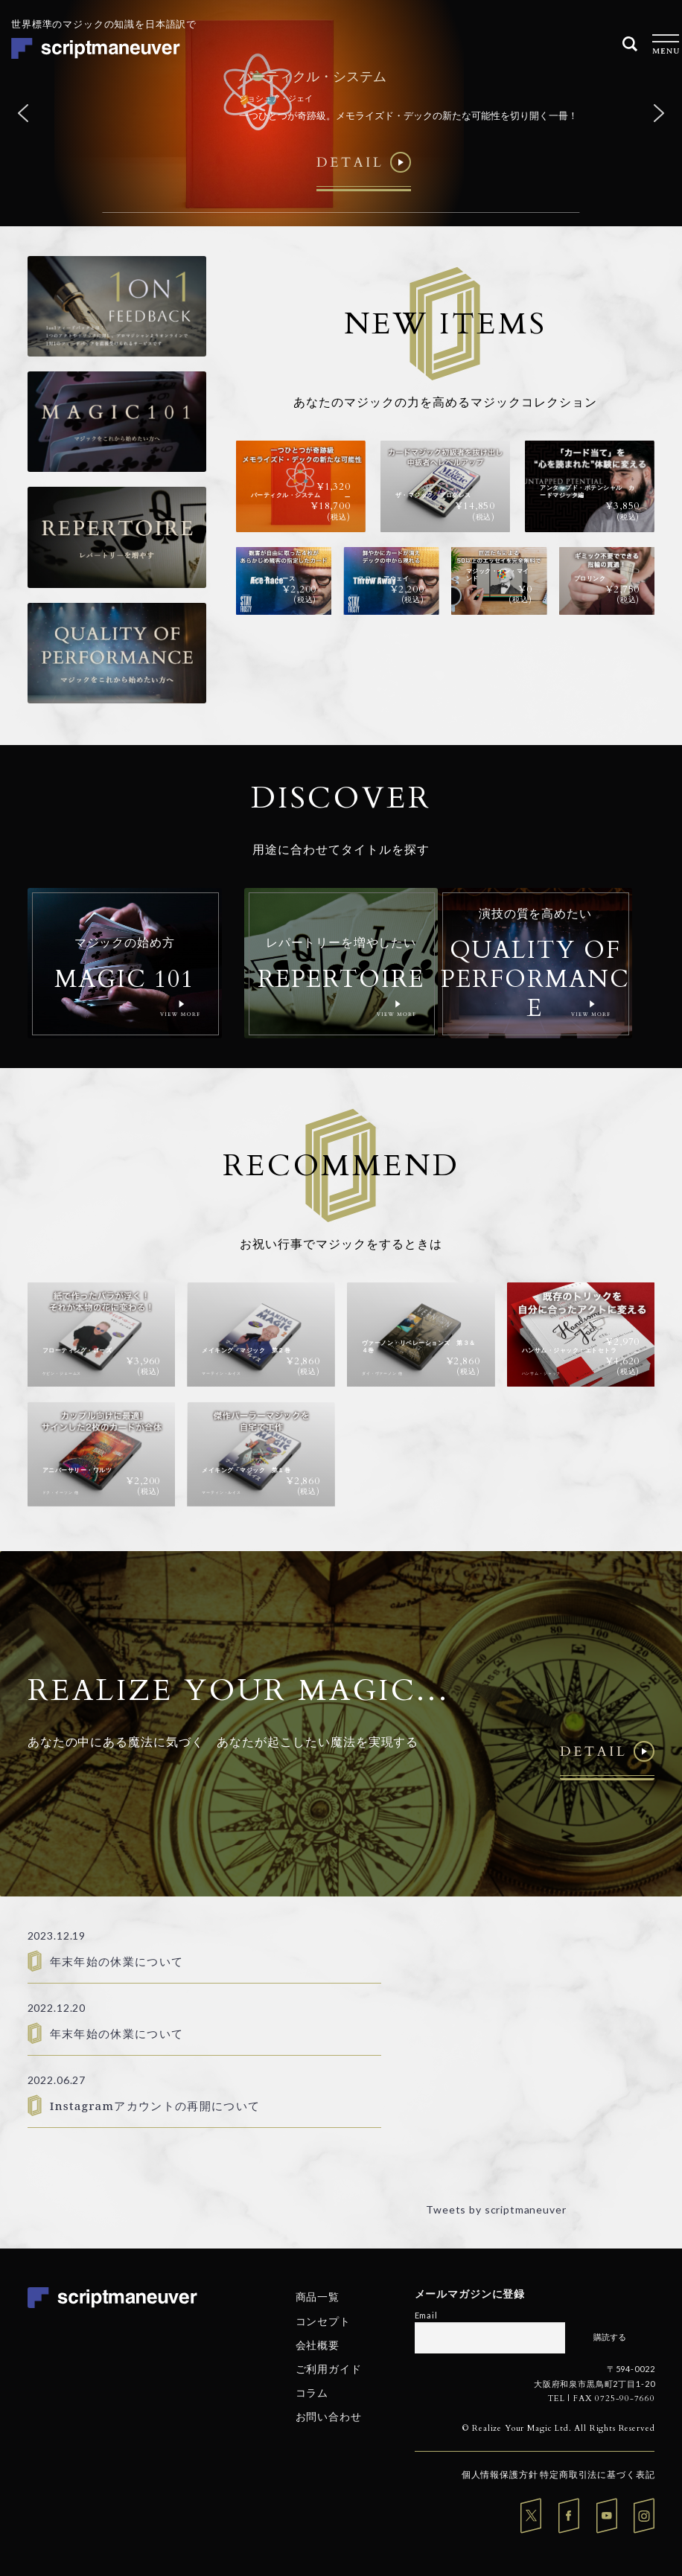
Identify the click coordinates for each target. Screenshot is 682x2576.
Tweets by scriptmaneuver (496, 2209)
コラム (312, 2392)
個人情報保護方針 (500, 2474)
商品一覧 (318, 2296)
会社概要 (318, 2345)
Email (426, 2315)
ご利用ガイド (329, 2368)
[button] (23, 113)
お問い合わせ (329, 2416)
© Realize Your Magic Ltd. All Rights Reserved (558, 2428)
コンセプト (323, 2320)
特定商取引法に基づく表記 (597, 2474)
